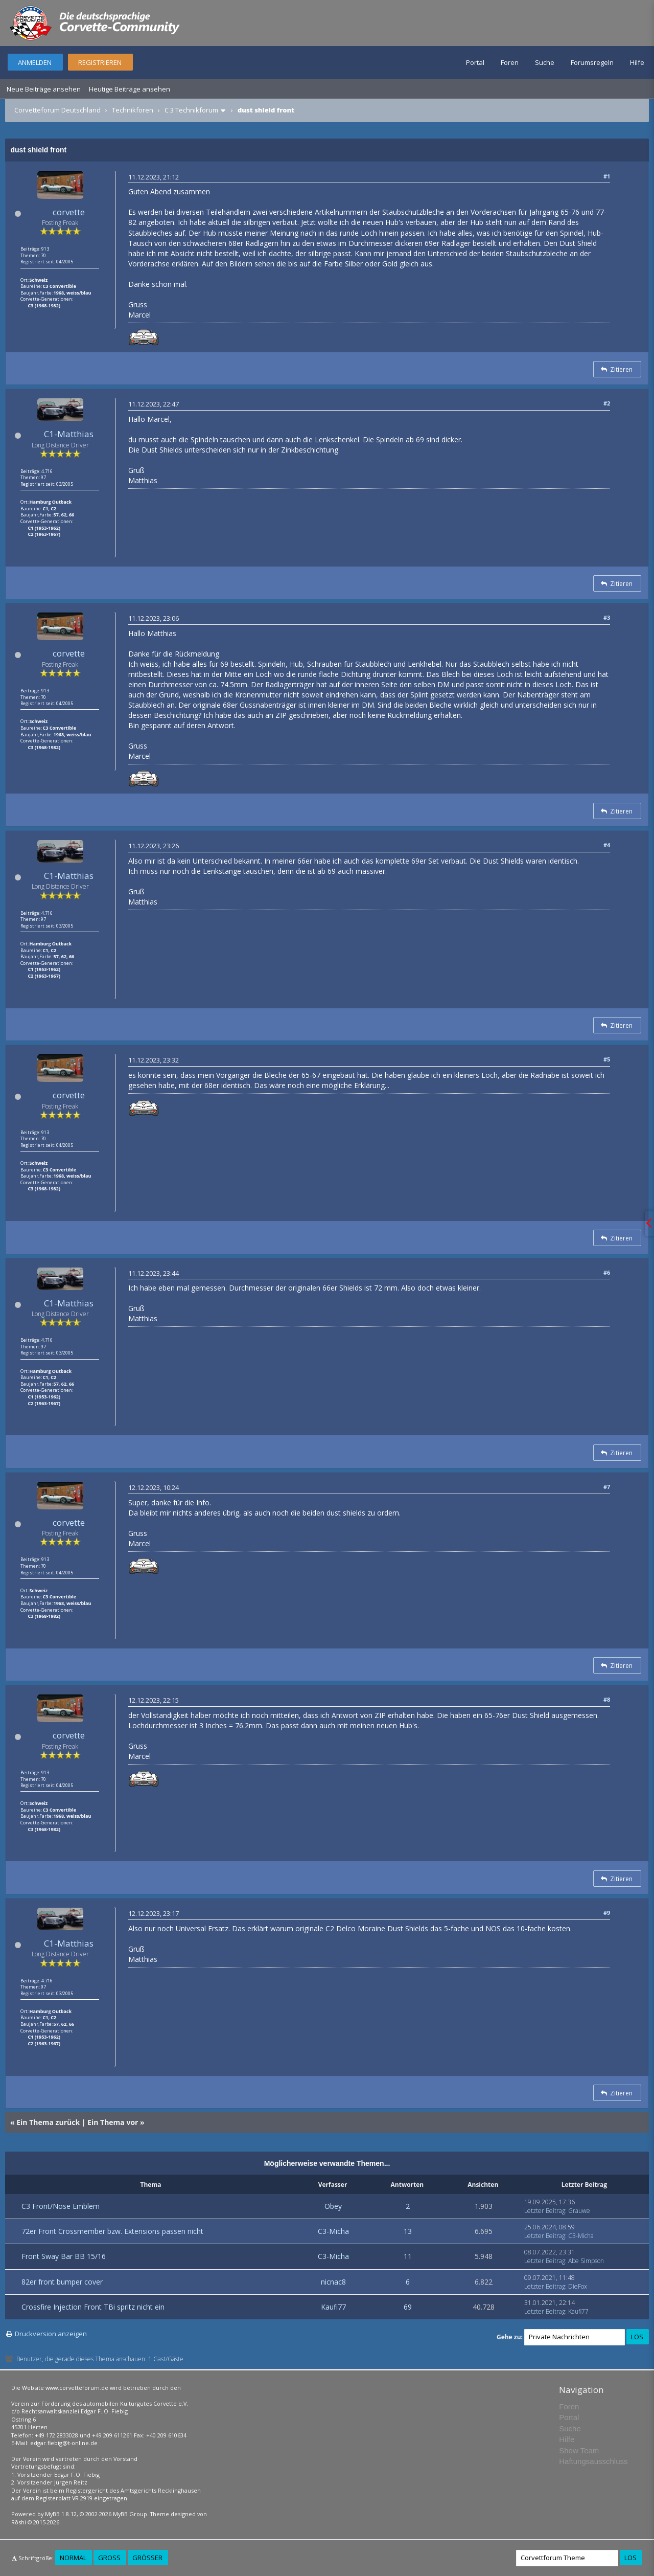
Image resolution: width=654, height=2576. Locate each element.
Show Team (579, 2450)
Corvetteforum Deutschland (57, 110)
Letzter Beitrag (544, 2210)
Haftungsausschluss (593, 2461)
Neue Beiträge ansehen (44, 89)
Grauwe (579, 2210)
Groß (109, 2557)
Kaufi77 (333, 2307)
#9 (606, 1912)
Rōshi (18, 2522)
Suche (544, 62)
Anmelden (35, 62)
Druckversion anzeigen (51, 2333)
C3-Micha (333, 2231)
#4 (606, 845)
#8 (606, 1699)
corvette (69, 212)
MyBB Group (130, 2514)
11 (408, 2256)
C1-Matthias (69, 434)
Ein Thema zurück (48, 2122)
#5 (606, 1059)
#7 (606, 1486)
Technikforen (132, 110)
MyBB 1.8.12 (61, 2514)
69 (408, 2307)
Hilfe (637, 62)
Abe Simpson (586, 2260)
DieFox (577, 2286)
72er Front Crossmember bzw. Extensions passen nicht (112, 2231)
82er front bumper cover (62, 2282)
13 (408, 2231)
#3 (606, 617)
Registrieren (100, 62)
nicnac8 (333, 2282)
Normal (73, 2557)
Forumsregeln (592, 62)
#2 (606, 403)
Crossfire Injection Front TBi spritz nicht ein (93, 2307)
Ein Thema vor (112, 2122)
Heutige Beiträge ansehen (129, 89)
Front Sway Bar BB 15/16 (63, 2256)
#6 (606, 1272)
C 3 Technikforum (191, 110)
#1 (606, 176)
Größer (147, 2557)
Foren (510, 62)
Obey (333, 2206)
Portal (475, 62)
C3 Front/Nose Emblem (60, 2206)
